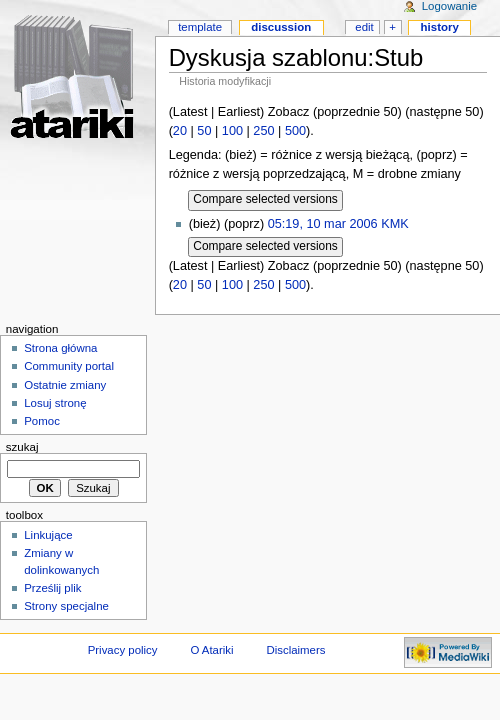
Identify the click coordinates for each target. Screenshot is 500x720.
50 (204, 131)
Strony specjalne (66, 606)
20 (180, 131)
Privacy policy (123, 650)
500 (295, 131)
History (440, 27)
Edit (364, 27)
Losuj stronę (55, 403)
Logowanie (449, 6)
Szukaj (22, 447)
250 (263, 131)
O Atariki (211, 650)
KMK (395, 224)
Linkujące (48, 535)
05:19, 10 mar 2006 (323, 224)
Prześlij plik (52, 588)
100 (232, 131)
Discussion (281, 27)
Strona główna (60, 348)
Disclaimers (295, 650)
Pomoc (42, 421)
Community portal (69, 366)
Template (200, 27)
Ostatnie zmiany (65, 385)
